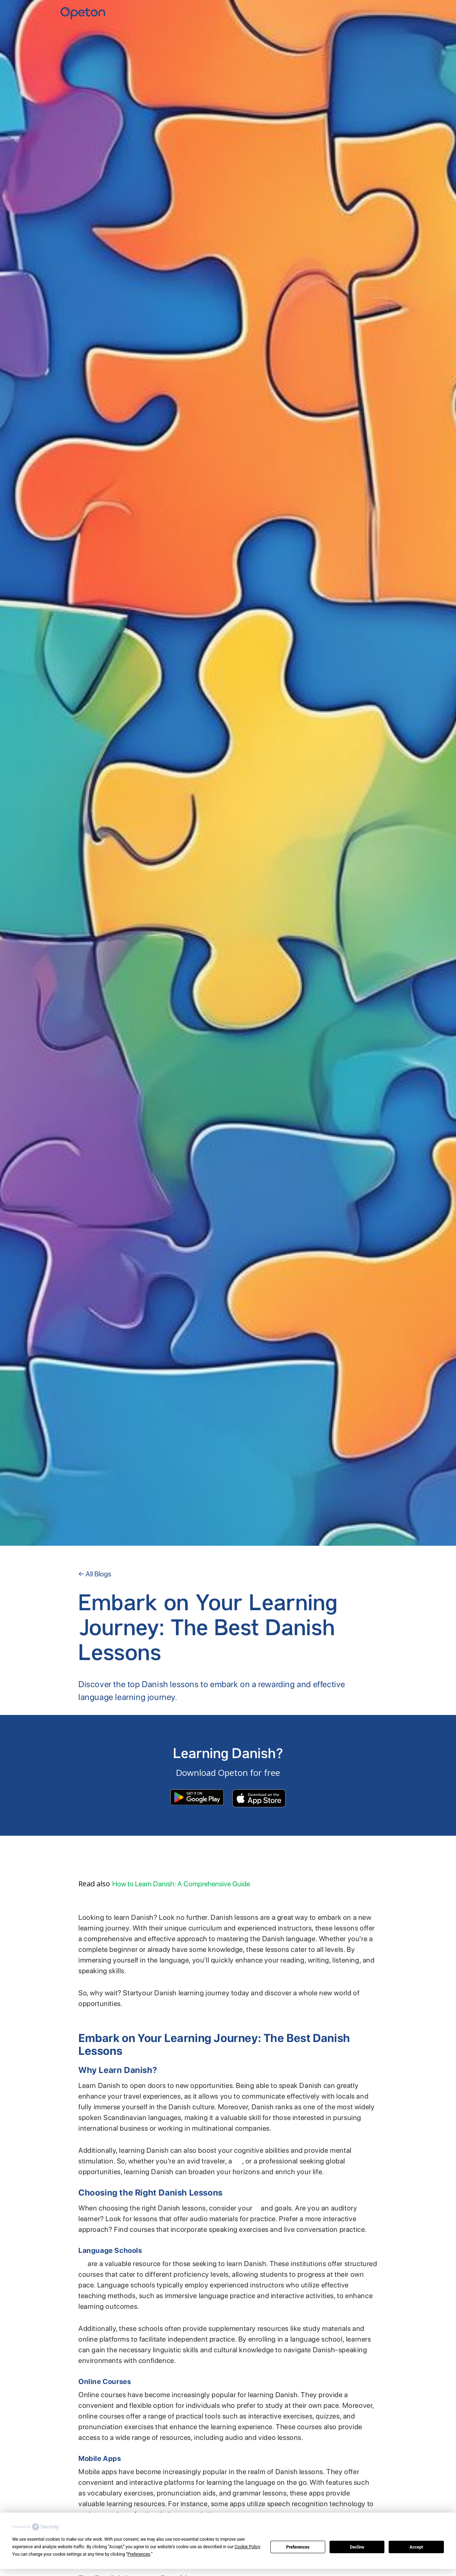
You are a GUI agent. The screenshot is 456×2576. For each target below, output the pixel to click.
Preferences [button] (139, 2554)
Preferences (298, 2547)
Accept (416, 2547)
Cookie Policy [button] (247, 2546)
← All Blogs (94, 1574)
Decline (357, 2547)
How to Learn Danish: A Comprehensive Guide (181, 1884)
